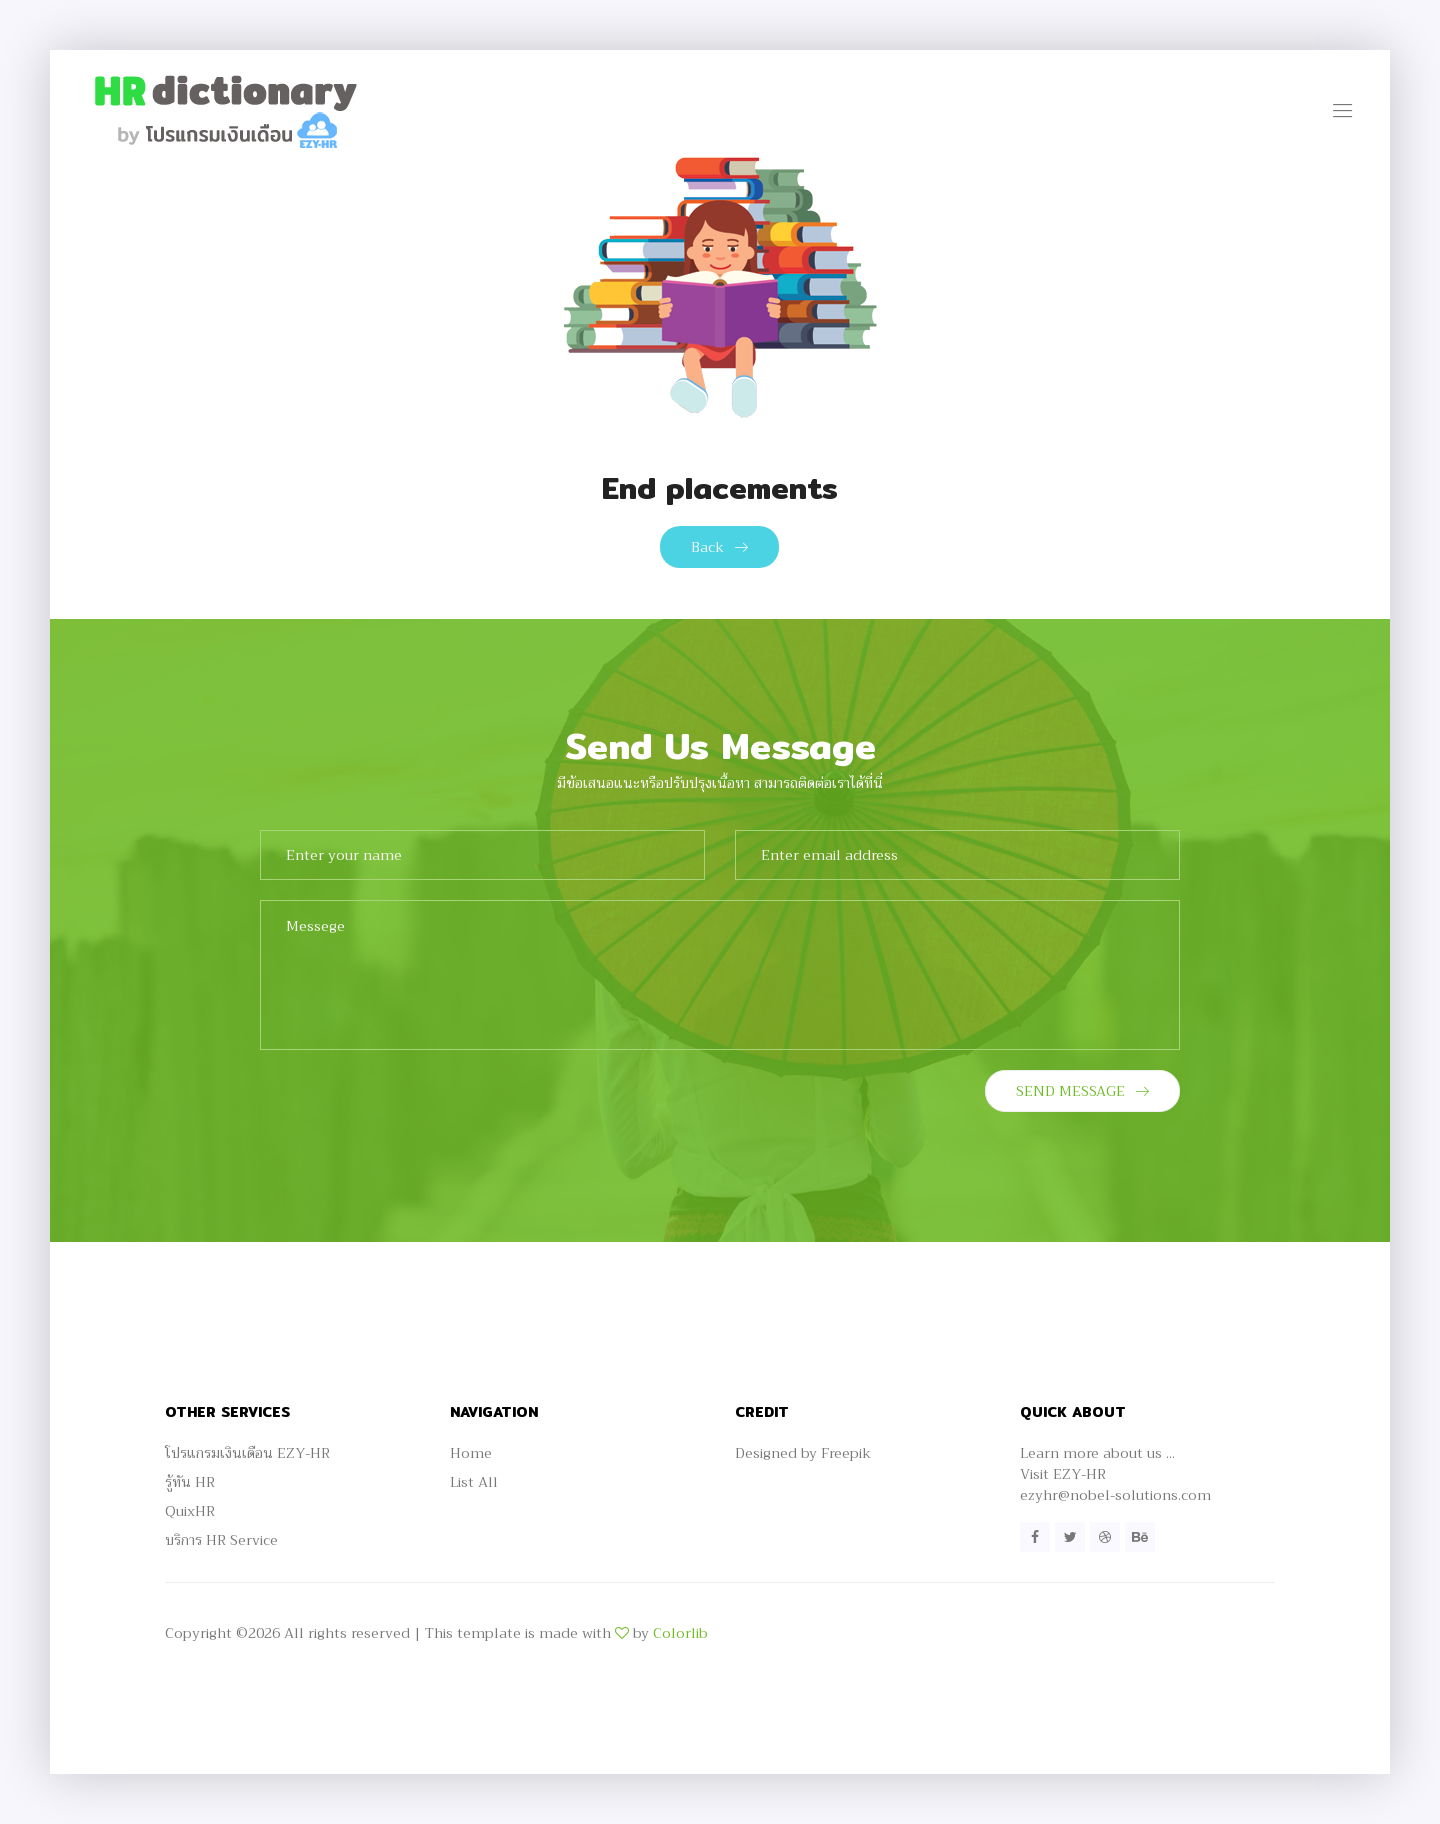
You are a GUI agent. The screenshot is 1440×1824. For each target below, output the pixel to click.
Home (471, 1453)
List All (474, 1482)
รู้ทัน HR (190, 1482)
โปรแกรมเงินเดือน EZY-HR (247, 1453)
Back (719, 547)
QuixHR (190, 1511)
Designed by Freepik (803, 1453)
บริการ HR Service (221, 1540)
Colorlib (680, 1633)
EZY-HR (1079, 1474)
